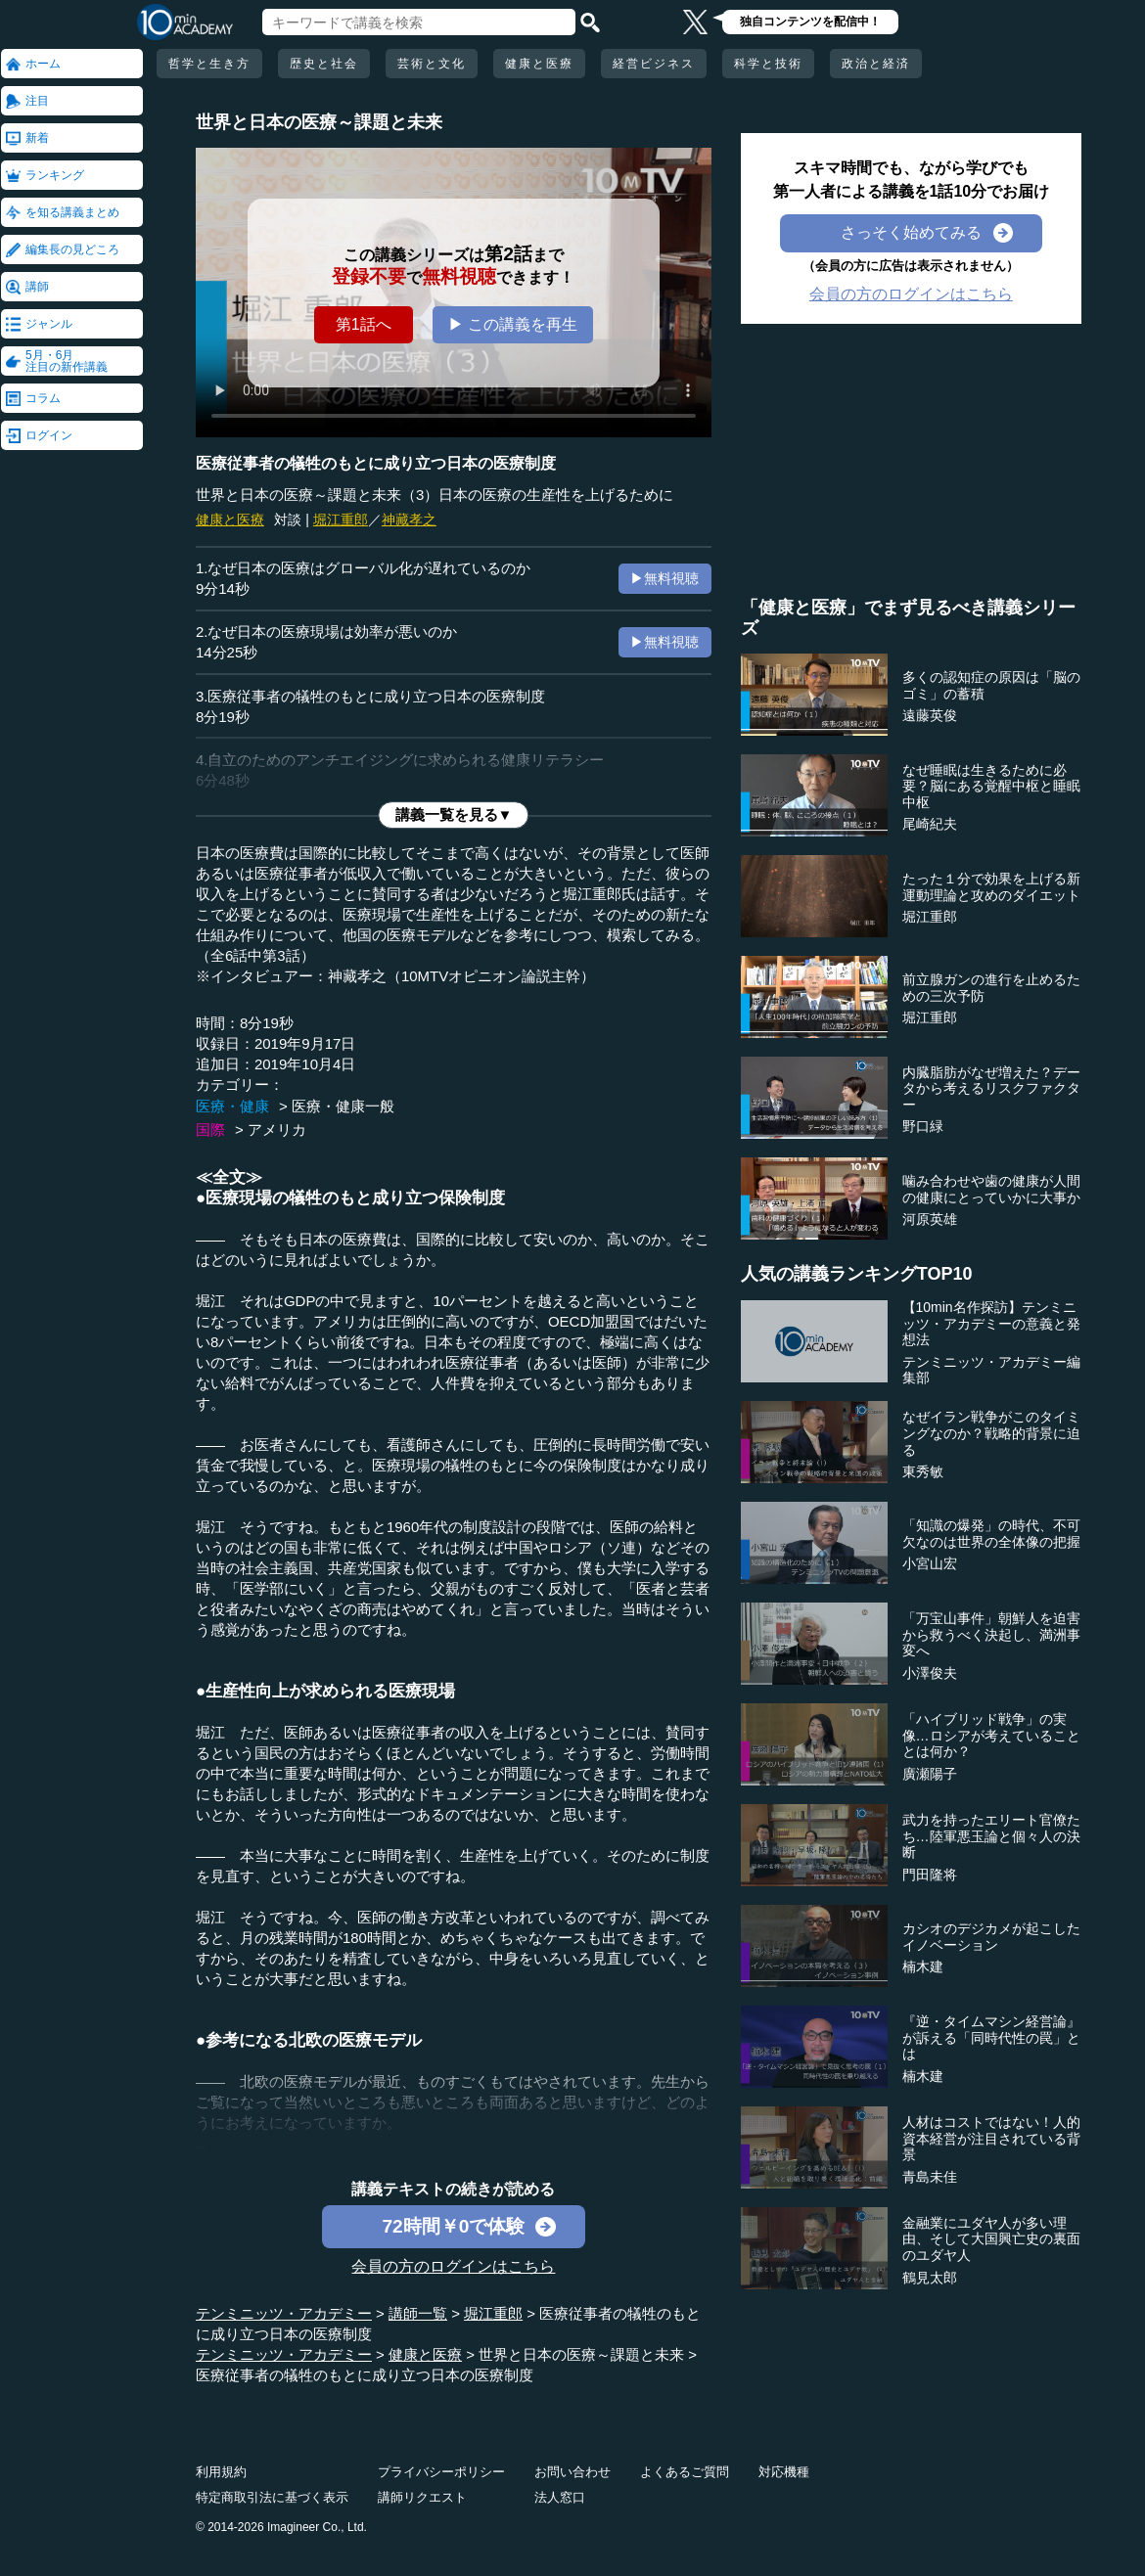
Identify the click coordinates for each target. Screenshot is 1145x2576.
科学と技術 (768, 63)
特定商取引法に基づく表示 (272, 2497)
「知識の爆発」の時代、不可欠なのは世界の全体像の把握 (991, 1533)
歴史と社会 (324, 63)
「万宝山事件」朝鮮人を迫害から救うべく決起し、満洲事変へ (991, 1634)
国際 (210, 1129)
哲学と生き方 (209, 63)
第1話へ (363, 324)
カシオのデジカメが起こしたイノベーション (991, 1937)
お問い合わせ (572, 2471)
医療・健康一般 (343, 1106)
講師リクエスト (422, 2497)
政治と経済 (876, 63)
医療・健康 (232, 1106)
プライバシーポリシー (441, 2471)
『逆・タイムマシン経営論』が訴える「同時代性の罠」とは (991, 2037)
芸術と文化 (431, 63)
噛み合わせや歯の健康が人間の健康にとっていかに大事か (991, 1189)
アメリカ (277, 1129)
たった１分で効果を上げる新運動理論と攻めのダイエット (991, 887)
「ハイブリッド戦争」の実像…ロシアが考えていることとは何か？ (991, 1735)
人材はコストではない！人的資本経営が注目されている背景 (991, 2138)
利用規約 (221, 2471)
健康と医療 (539, 63)
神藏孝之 (409, 519)
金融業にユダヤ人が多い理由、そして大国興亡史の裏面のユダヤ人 (991, 2239)
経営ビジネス (654, 63)
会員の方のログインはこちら (453, 2266)
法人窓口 (559, 2497)
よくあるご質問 (684, 2471)
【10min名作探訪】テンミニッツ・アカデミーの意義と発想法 (991, 1323)
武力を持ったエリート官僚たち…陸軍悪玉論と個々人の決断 (991, 1836)
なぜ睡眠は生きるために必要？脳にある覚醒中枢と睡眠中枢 (991, 786)
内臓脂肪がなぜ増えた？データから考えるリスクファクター (991, 1088)
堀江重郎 (340, 519)
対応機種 (783, 2471)
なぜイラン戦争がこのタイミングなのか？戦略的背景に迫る (991, 1433)
